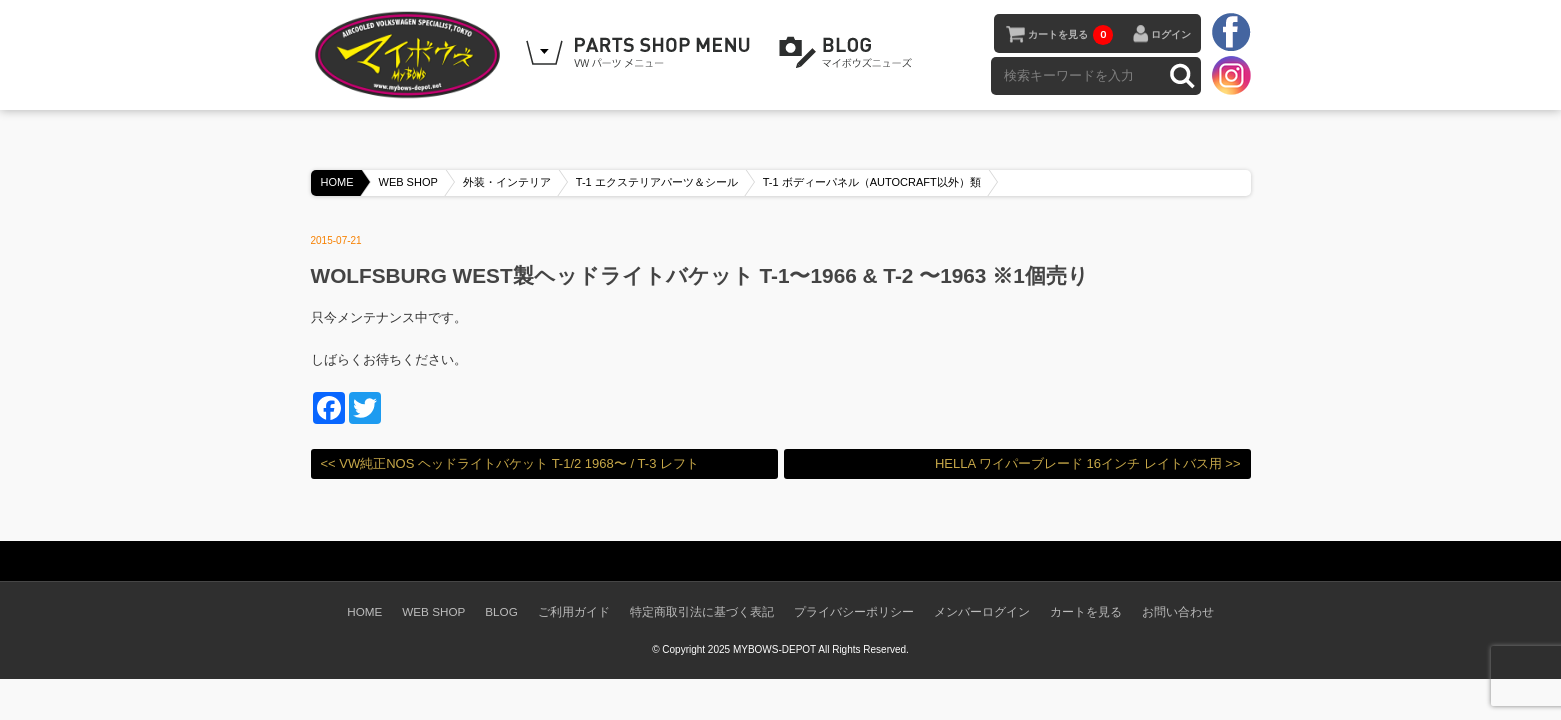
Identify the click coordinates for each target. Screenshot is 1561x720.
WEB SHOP (408, 182)
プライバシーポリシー (854, 611)
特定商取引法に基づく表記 (702, 611)
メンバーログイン (982, 611)
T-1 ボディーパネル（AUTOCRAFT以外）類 (872, 182)
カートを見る (1070, 35)
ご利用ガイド (574, 611)
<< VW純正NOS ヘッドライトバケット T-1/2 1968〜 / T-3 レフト (510, 463)
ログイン (1171, 34)
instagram (1231, 75)
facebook (1231, 33)
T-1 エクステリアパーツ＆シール (657, 182)
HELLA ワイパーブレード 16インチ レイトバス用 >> (1088, 463)
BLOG (849, 53)
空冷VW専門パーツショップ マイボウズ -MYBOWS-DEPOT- (411, 55)
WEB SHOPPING (641, 53)
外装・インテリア (507, 182)
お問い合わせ (1178, 611)
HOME (337, 182)
